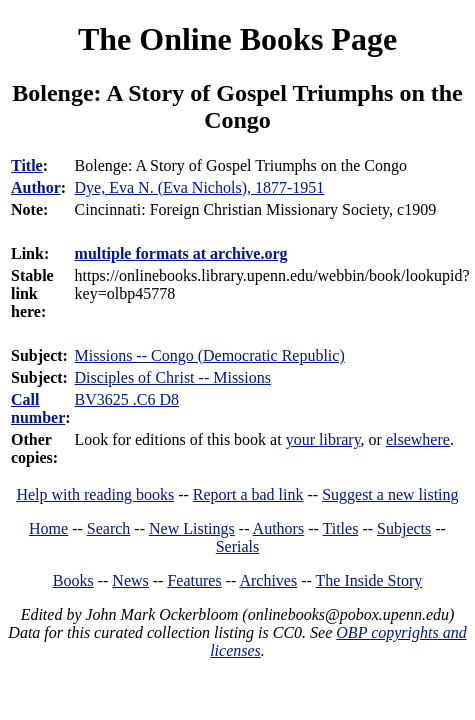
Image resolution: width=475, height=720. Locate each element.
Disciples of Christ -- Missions (173, 377)
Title (27, 165)
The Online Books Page (237, 39)
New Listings (192, 528)
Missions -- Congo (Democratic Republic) (210, 355)
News (130, 580)
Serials (238, 546)
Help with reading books (95, 494)
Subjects (404, 528)
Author (36, 187)
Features (194, 580)
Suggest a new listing (390, 494)
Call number (38, 408)
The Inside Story (369, 580)
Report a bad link (248, 494)
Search (109, 528)
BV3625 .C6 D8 (127, 399)
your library (323, 439)
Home (48, 528)
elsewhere (418, 439)
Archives (268, 580)
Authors (279, 528)
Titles (341, 528)
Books (73, 580)
